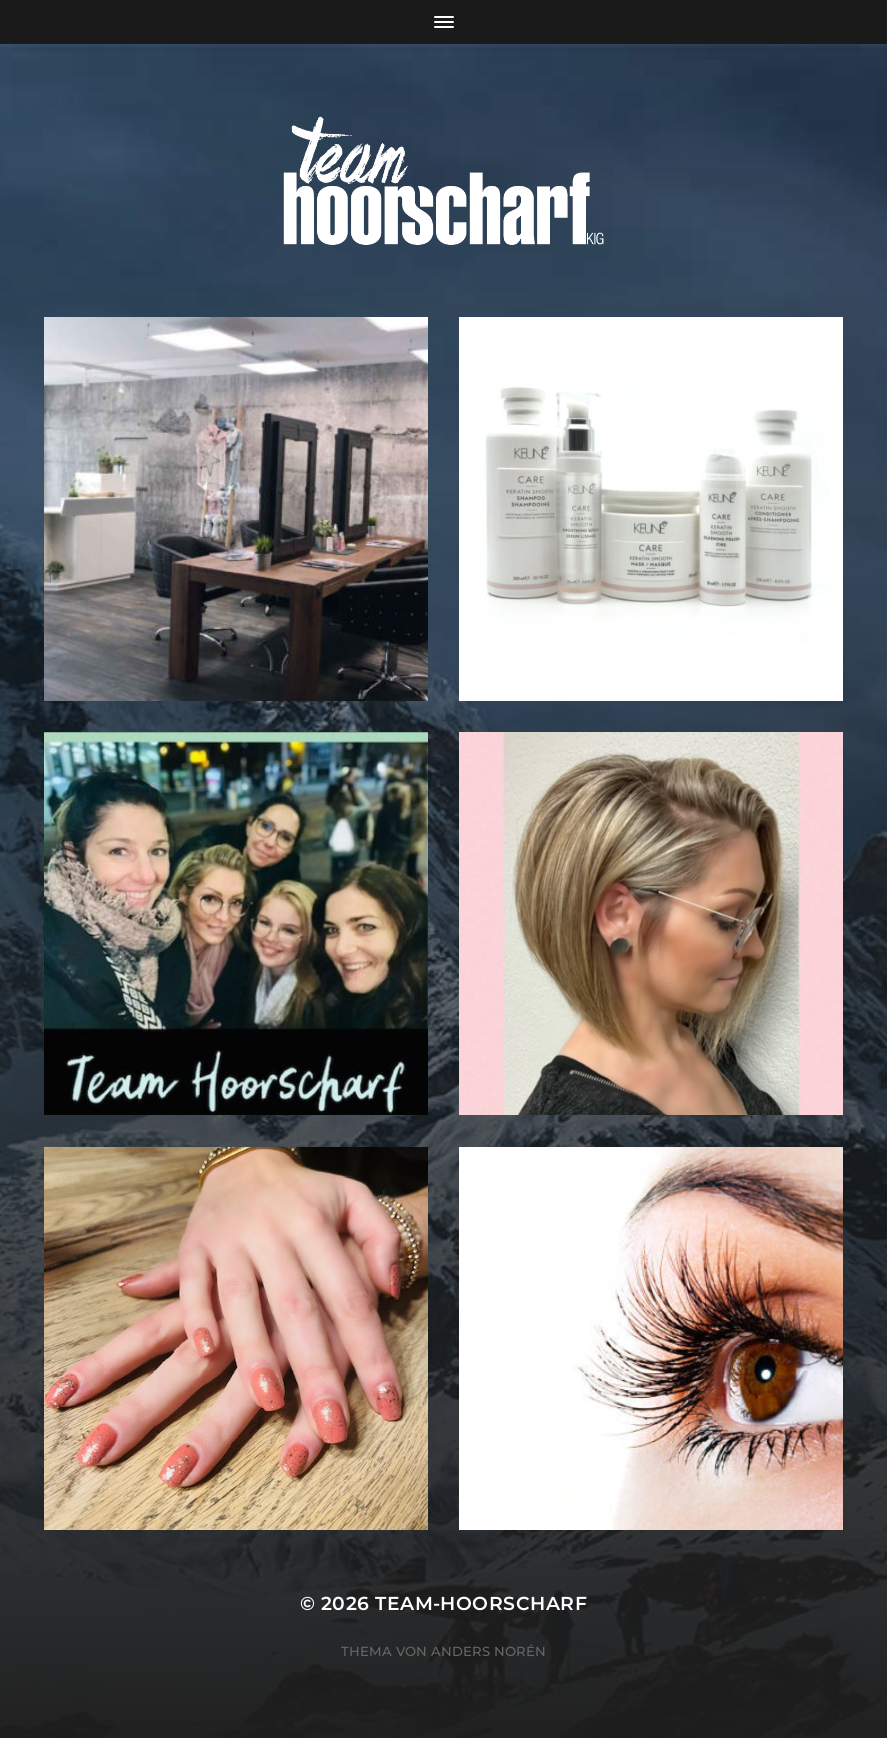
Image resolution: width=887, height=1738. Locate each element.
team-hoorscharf (481, 1603)
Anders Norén (488, 1651)
